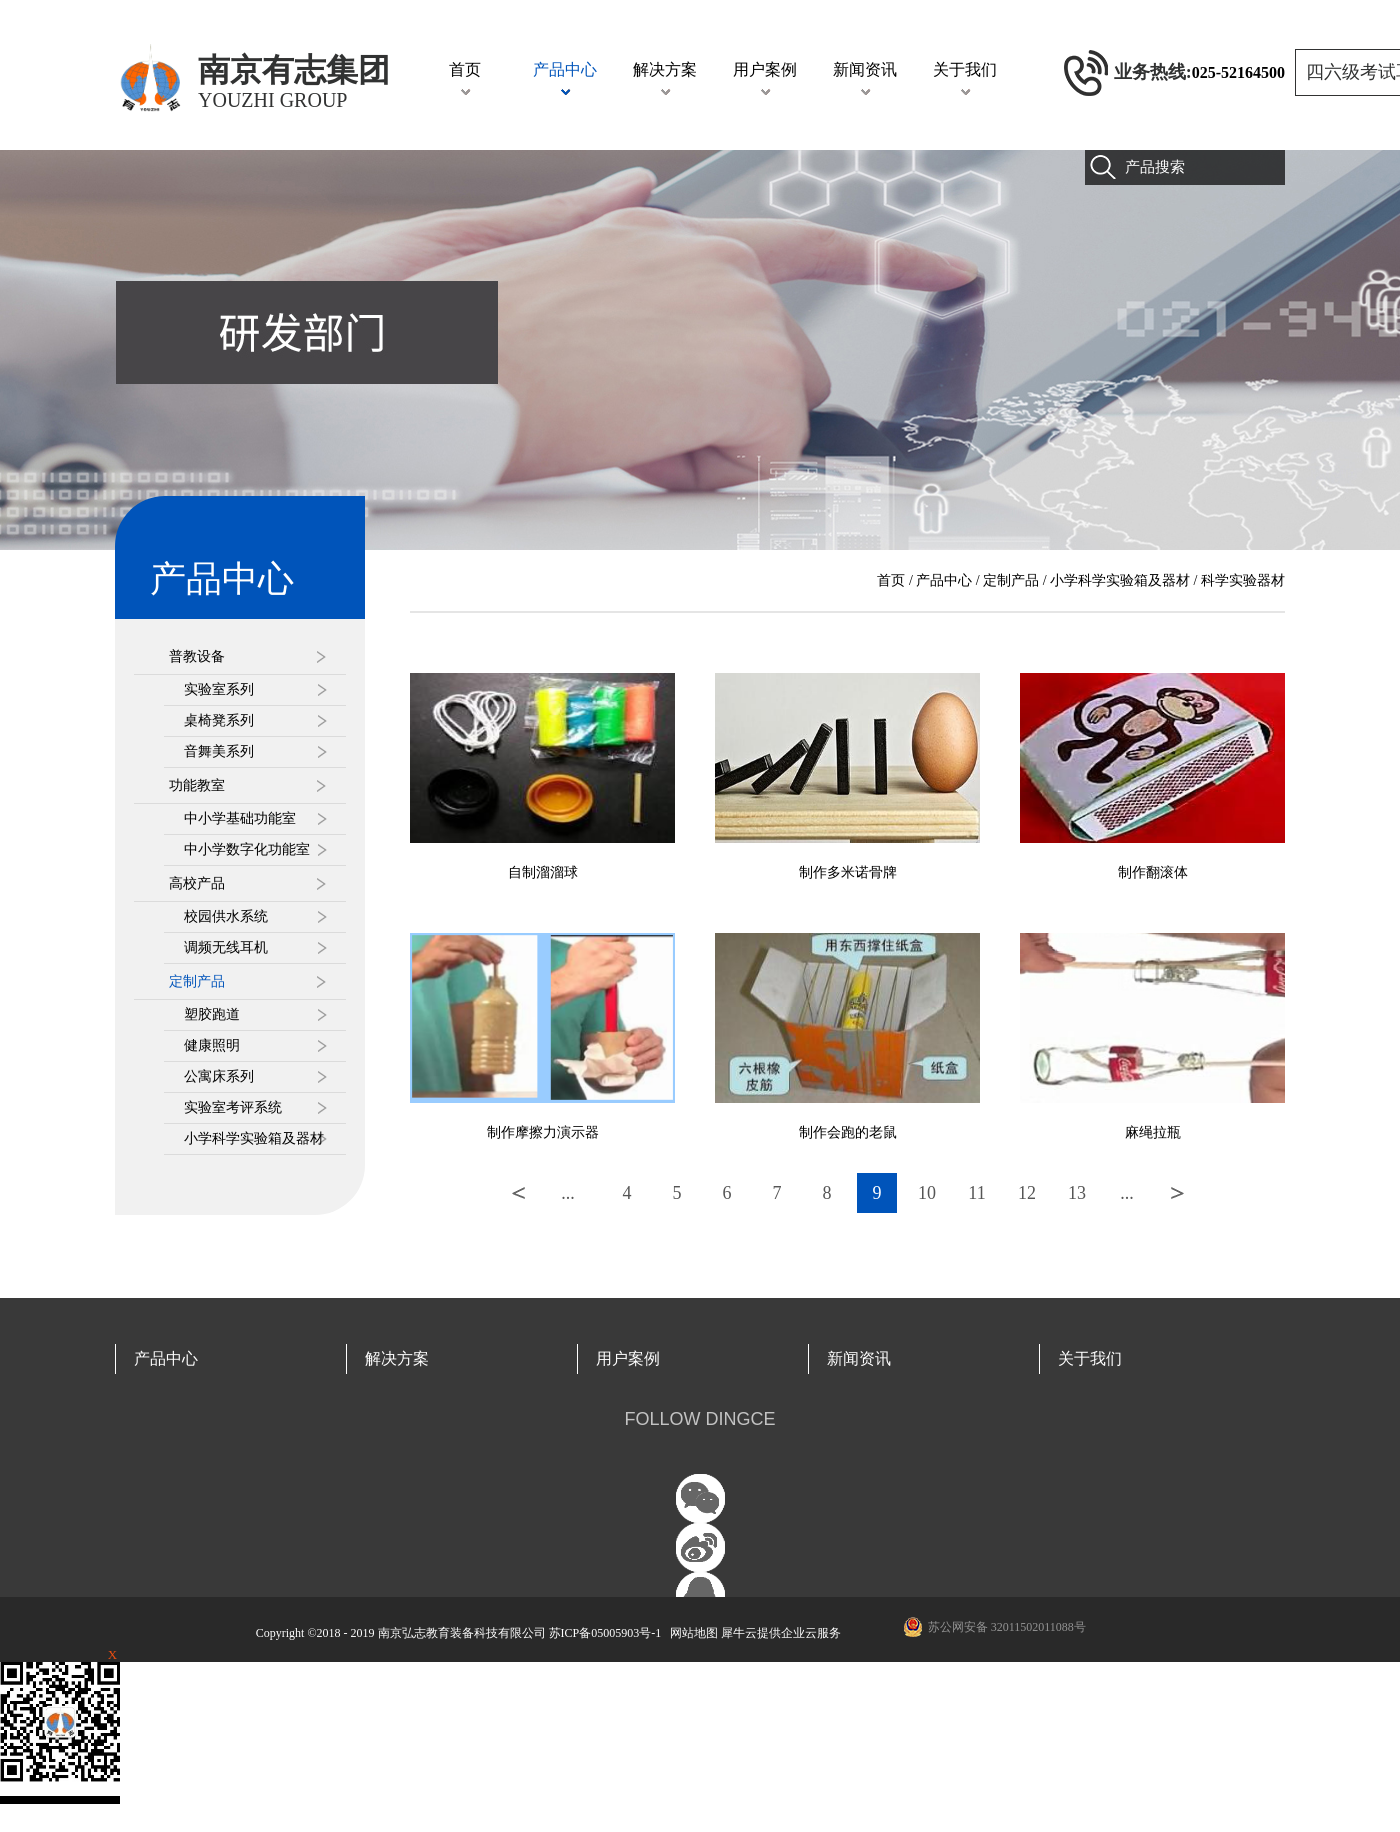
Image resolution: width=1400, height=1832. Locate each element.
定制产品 (1011, 580)
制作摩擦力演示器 (543, 1132)
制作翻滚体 (1153, 872)
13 (1077, 1193)
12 (1027, 1193)
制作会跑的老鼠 (848, 1132)
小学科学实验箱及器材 (1120, 580)
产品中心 (944, 580)
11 (976, 1193)
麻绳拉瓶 (1153, 1132)
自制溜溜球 (543, 872)
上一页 (518, 1193)
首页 (465, 69)
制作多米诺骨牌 (848, 872)
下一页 (1177, 1193)
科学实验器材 (1243, 580)
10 (927, 1193)
